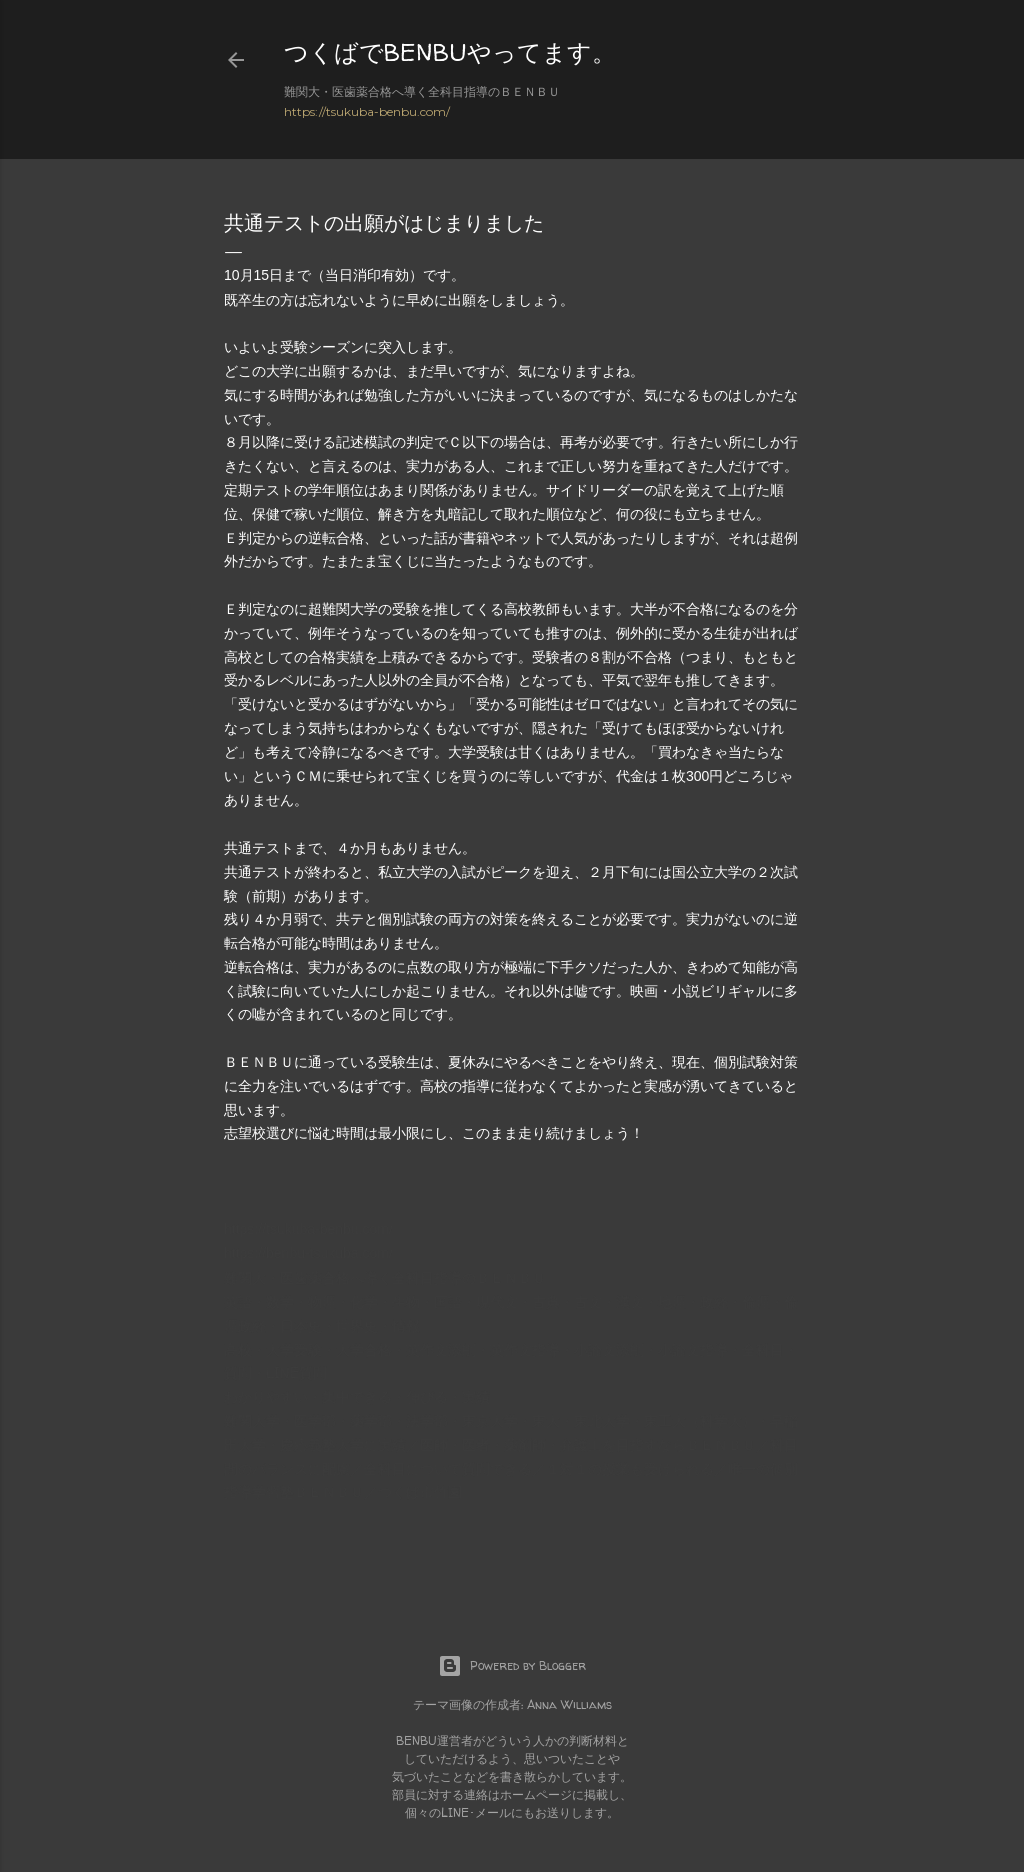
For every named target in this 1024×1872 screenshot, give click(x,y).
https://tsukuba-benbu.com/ (367, 111)
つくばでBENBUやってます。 (450, 52)
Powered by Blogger (512, 1666)
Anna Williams (569, 1704)
